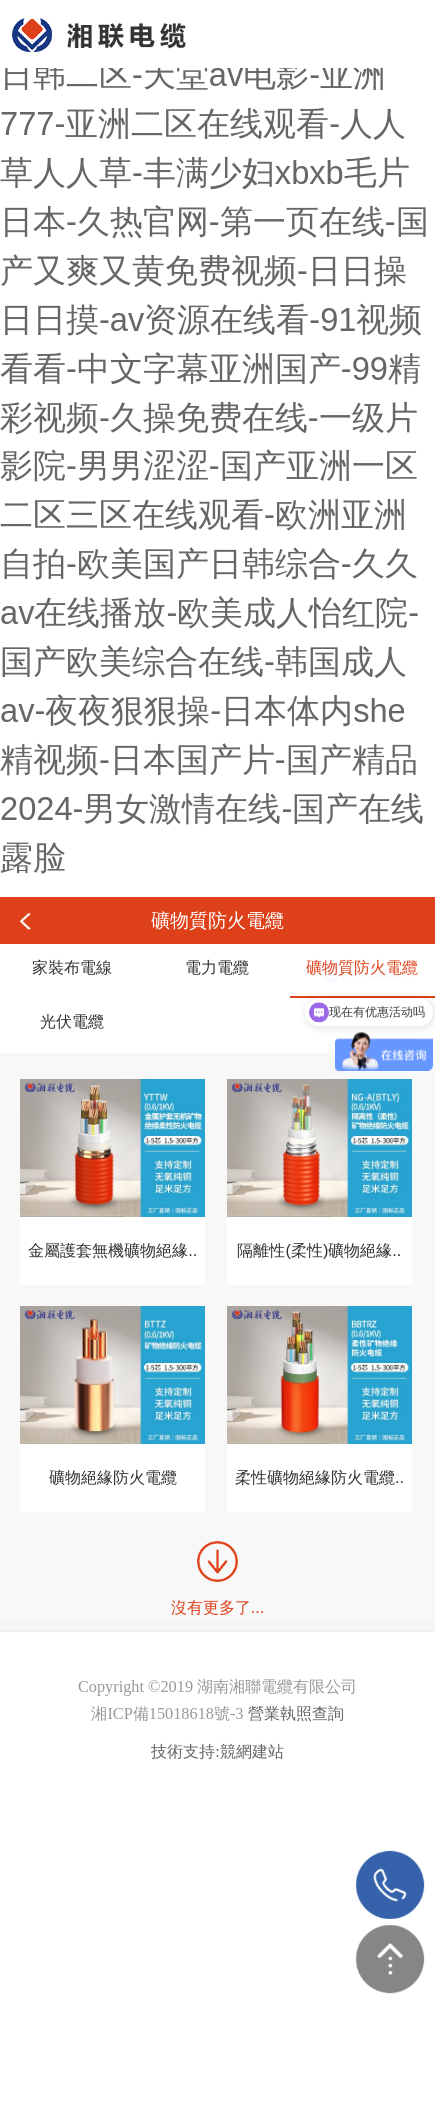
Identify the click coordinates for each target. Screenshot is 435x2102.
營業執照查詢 (296, 1713)
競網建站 (252, 1751)
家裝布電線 (72, 967)
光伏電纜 (72, 1021)
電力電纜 (217, 967)
